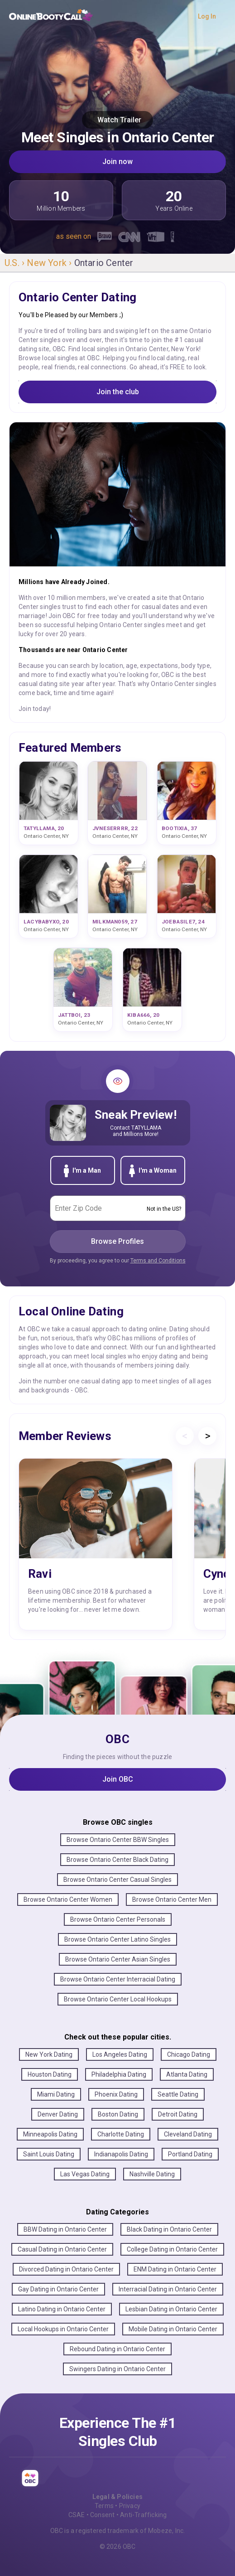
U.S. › (16, 262)
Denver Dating (58, 2114)
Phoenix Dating (116, 2094)
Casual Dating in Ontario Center (62, 2249)
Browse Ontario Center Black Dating (117, 1859)
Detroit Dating (177, 2114)
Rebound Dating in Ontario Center (117, 2349)
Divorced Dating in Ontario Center (66, 2269)
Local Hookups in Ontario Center (63, 2329)
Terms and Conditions (158, 1260)
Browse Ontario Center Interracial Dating (117, 1979)
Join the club (117, 391)
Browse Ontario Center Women (68, 1899)
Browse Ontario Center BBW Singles (118, 1839)
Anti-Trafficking (143, 2514)
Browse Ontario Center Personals (117, 1919)
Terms (104, 2505)
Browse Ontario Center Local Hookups (118, 1999)
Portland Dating (190, 2154)
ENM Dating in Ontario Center (175, 2269)
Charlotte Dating (120, 2134)
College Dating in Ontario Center (172, 2249)
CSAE (76, 2514)
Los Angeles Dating (119, 2054)
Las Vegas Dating (85, 2174)
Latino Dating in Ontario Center (62, 2309)
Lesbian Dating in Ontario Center (171, 2309)
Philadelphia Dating (118, 2074)
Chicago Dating (188, 2054)
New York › (50, 262)
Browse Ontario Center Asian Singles (117, 1959)
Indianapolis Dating (121, 2154)
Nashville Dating (152, 2174)
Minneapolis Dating (50, 2134)
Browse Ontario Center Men (171, 1899)
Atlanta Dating (186, 2074)
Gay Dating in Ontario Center (58, 2289)
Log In (207, 16)
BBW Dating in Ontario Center (65, 2229)
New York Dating (48, 2054)
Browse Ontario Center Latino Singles (117, 1939)
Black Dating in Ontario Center (169, 2229)
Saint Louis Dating (48, 2154)
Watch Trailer (117, 120)
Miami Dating (56, 2094)
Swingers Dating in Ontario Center (117, 2369)
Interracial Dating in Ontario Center (168, 2289)
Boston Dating (118, 2114)
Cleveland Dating (188, 2134)
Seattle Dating (178, 2094)
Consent (102, 2514)
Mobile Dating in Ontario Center (173, 2329)
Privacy (129, 2505)
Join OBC (117, 1779)
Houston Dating (50, 2074)
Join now (117, 161)
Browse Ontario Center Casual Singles (117, 1879)
